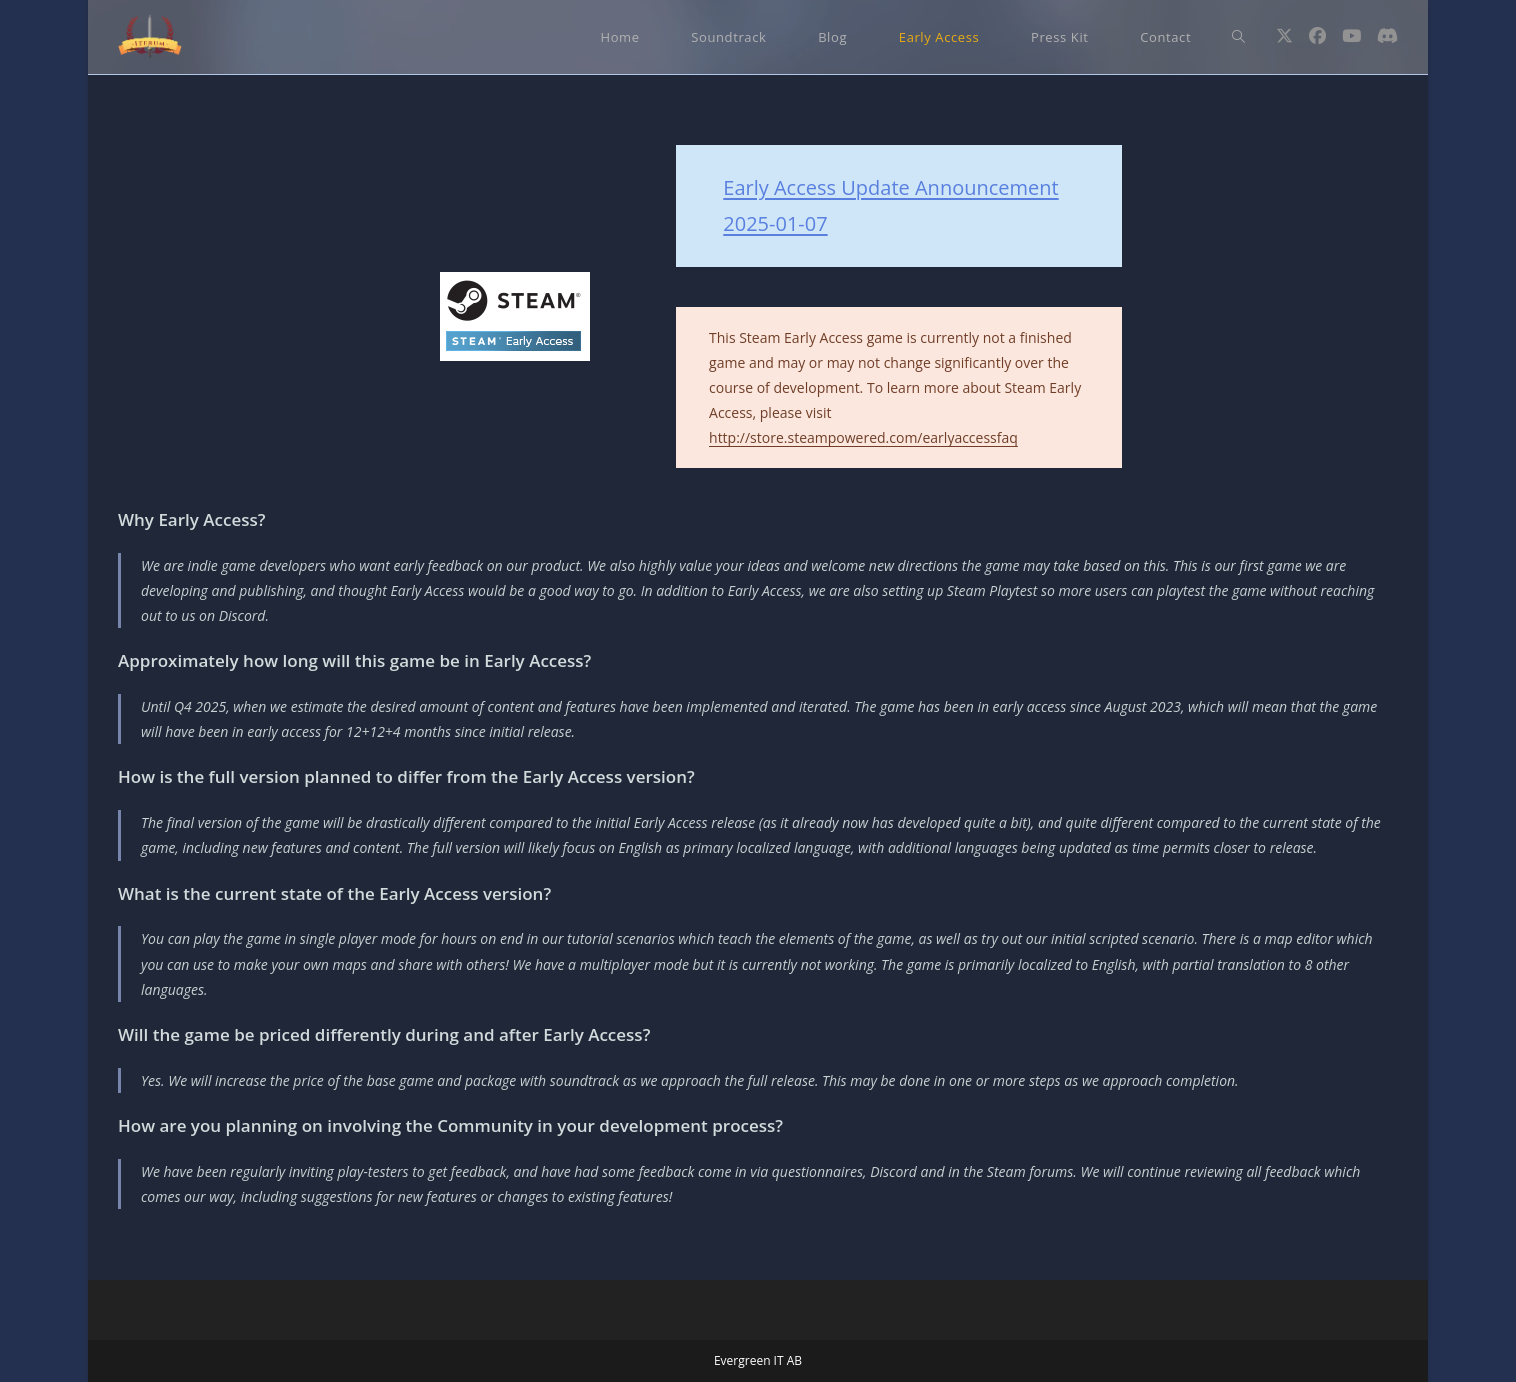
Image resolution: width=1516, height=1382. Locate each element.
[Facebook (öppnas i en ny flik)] (1317, 35)
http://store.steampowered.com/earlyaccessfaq (863, 437)
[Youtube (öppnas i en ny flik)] (1351, 35)
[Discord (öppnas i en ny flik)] (1387, 35)
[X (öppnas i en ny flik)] (1284, 35)
